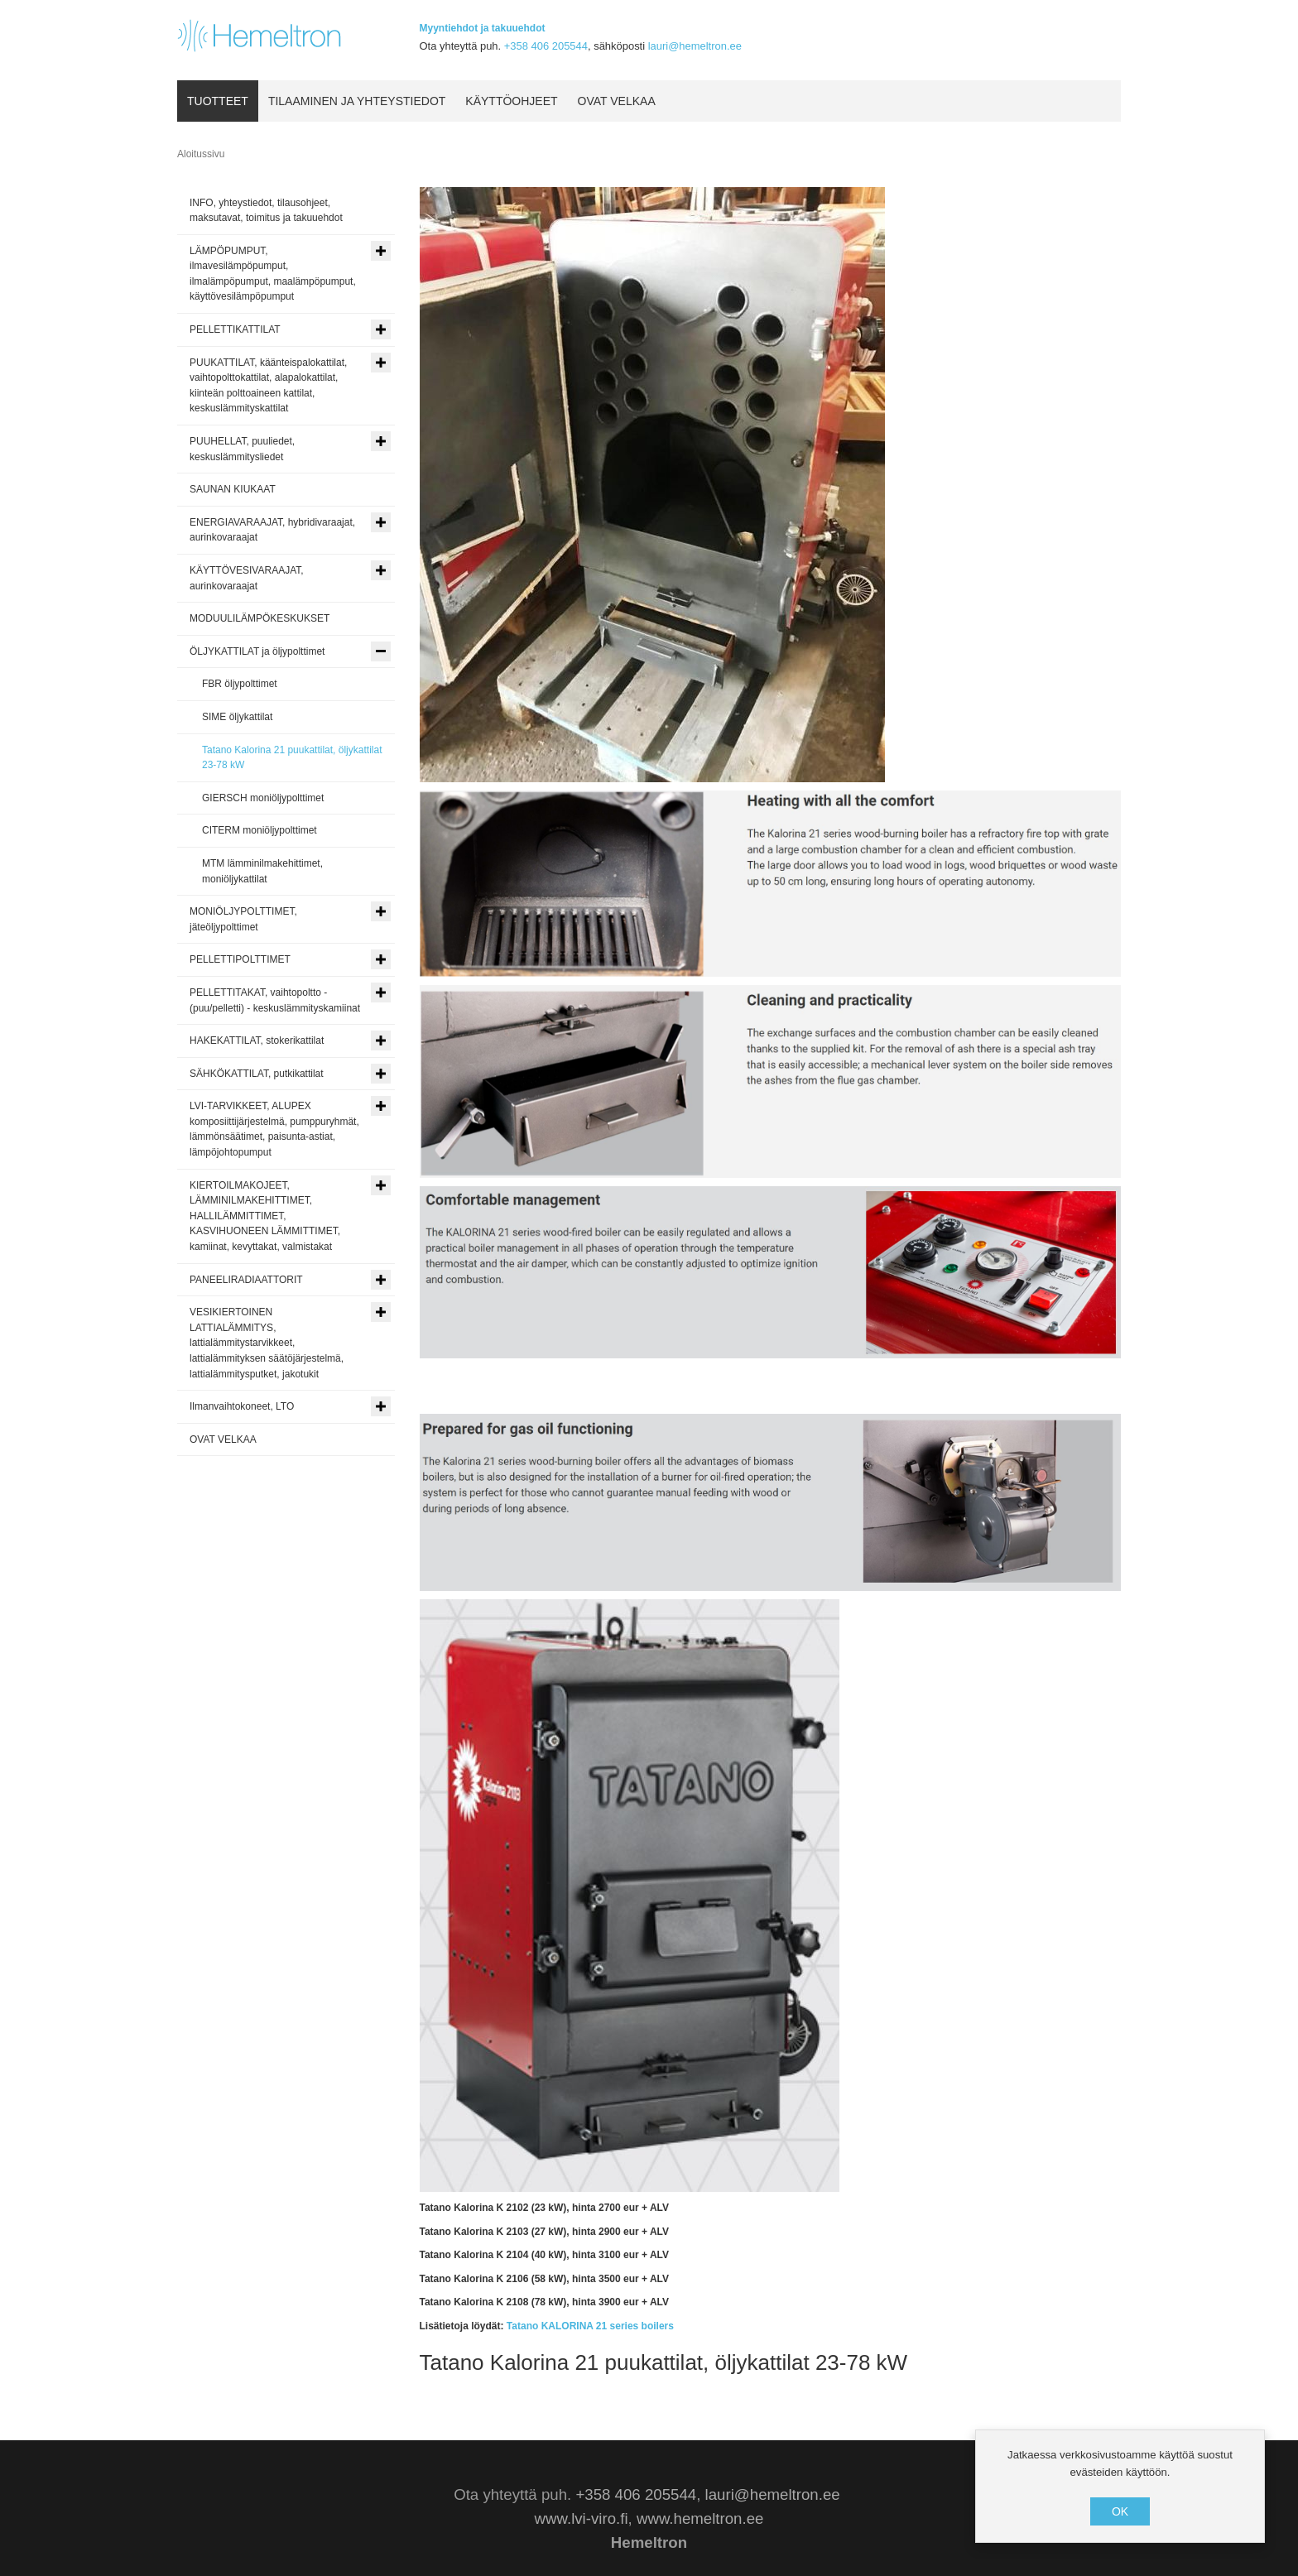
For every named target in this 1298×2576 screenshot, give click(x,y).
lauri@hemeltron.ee (695, 46)
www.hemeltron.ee (700, 2518)
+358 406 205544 (546, 46)
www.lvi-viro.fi (581, 2518)
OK (1120, 2511)
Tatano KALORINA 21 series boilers (590, 2326)
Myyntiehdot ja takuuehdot (483, 28)
